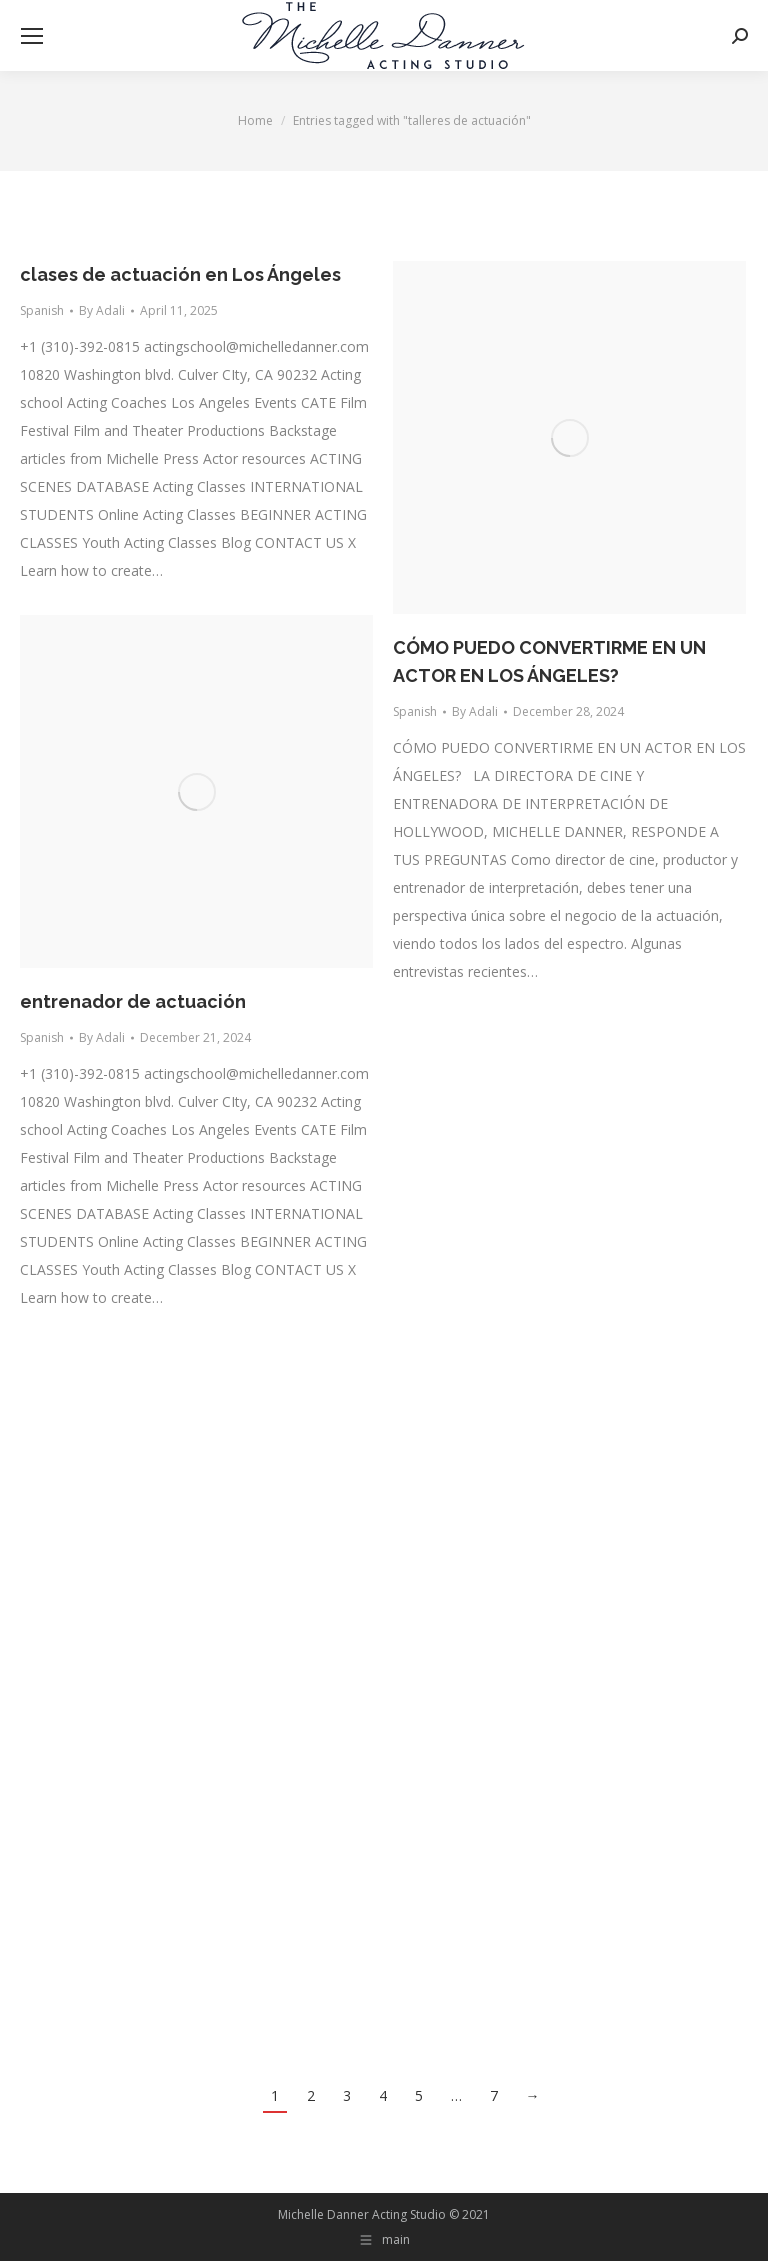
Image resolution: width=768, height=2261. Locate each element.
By (102, 310)
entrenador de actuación (133, 1001)
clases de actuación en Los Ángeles (180, 274)
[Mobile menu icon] (32, 36)
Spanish (42, 310)
